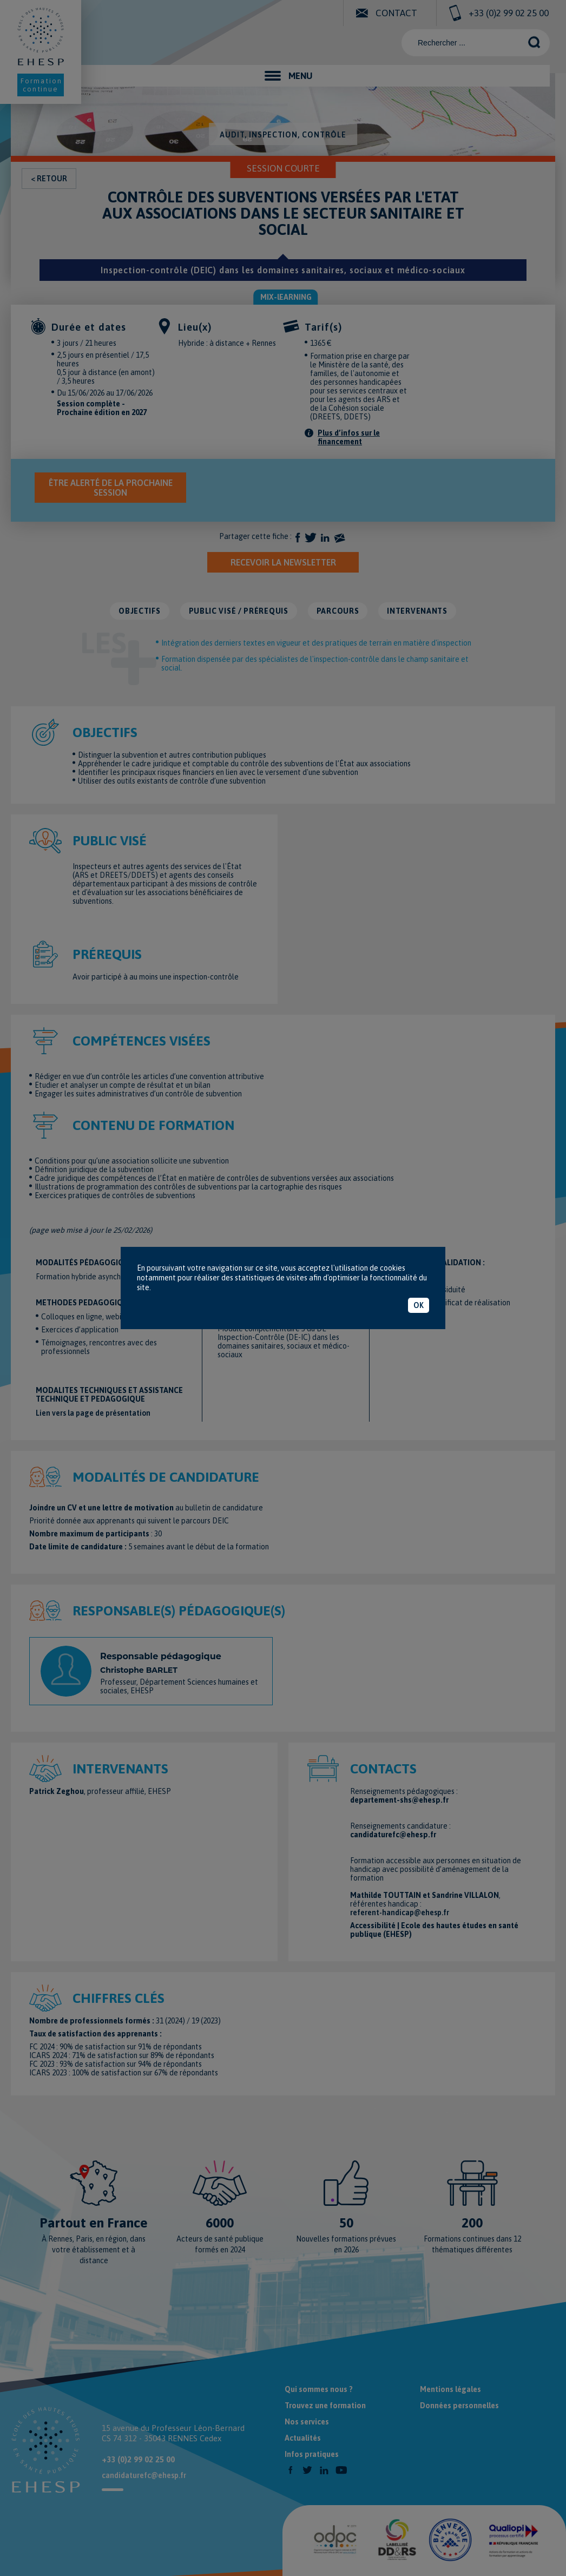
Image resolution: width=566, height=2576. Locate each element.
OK (418, 1305)
